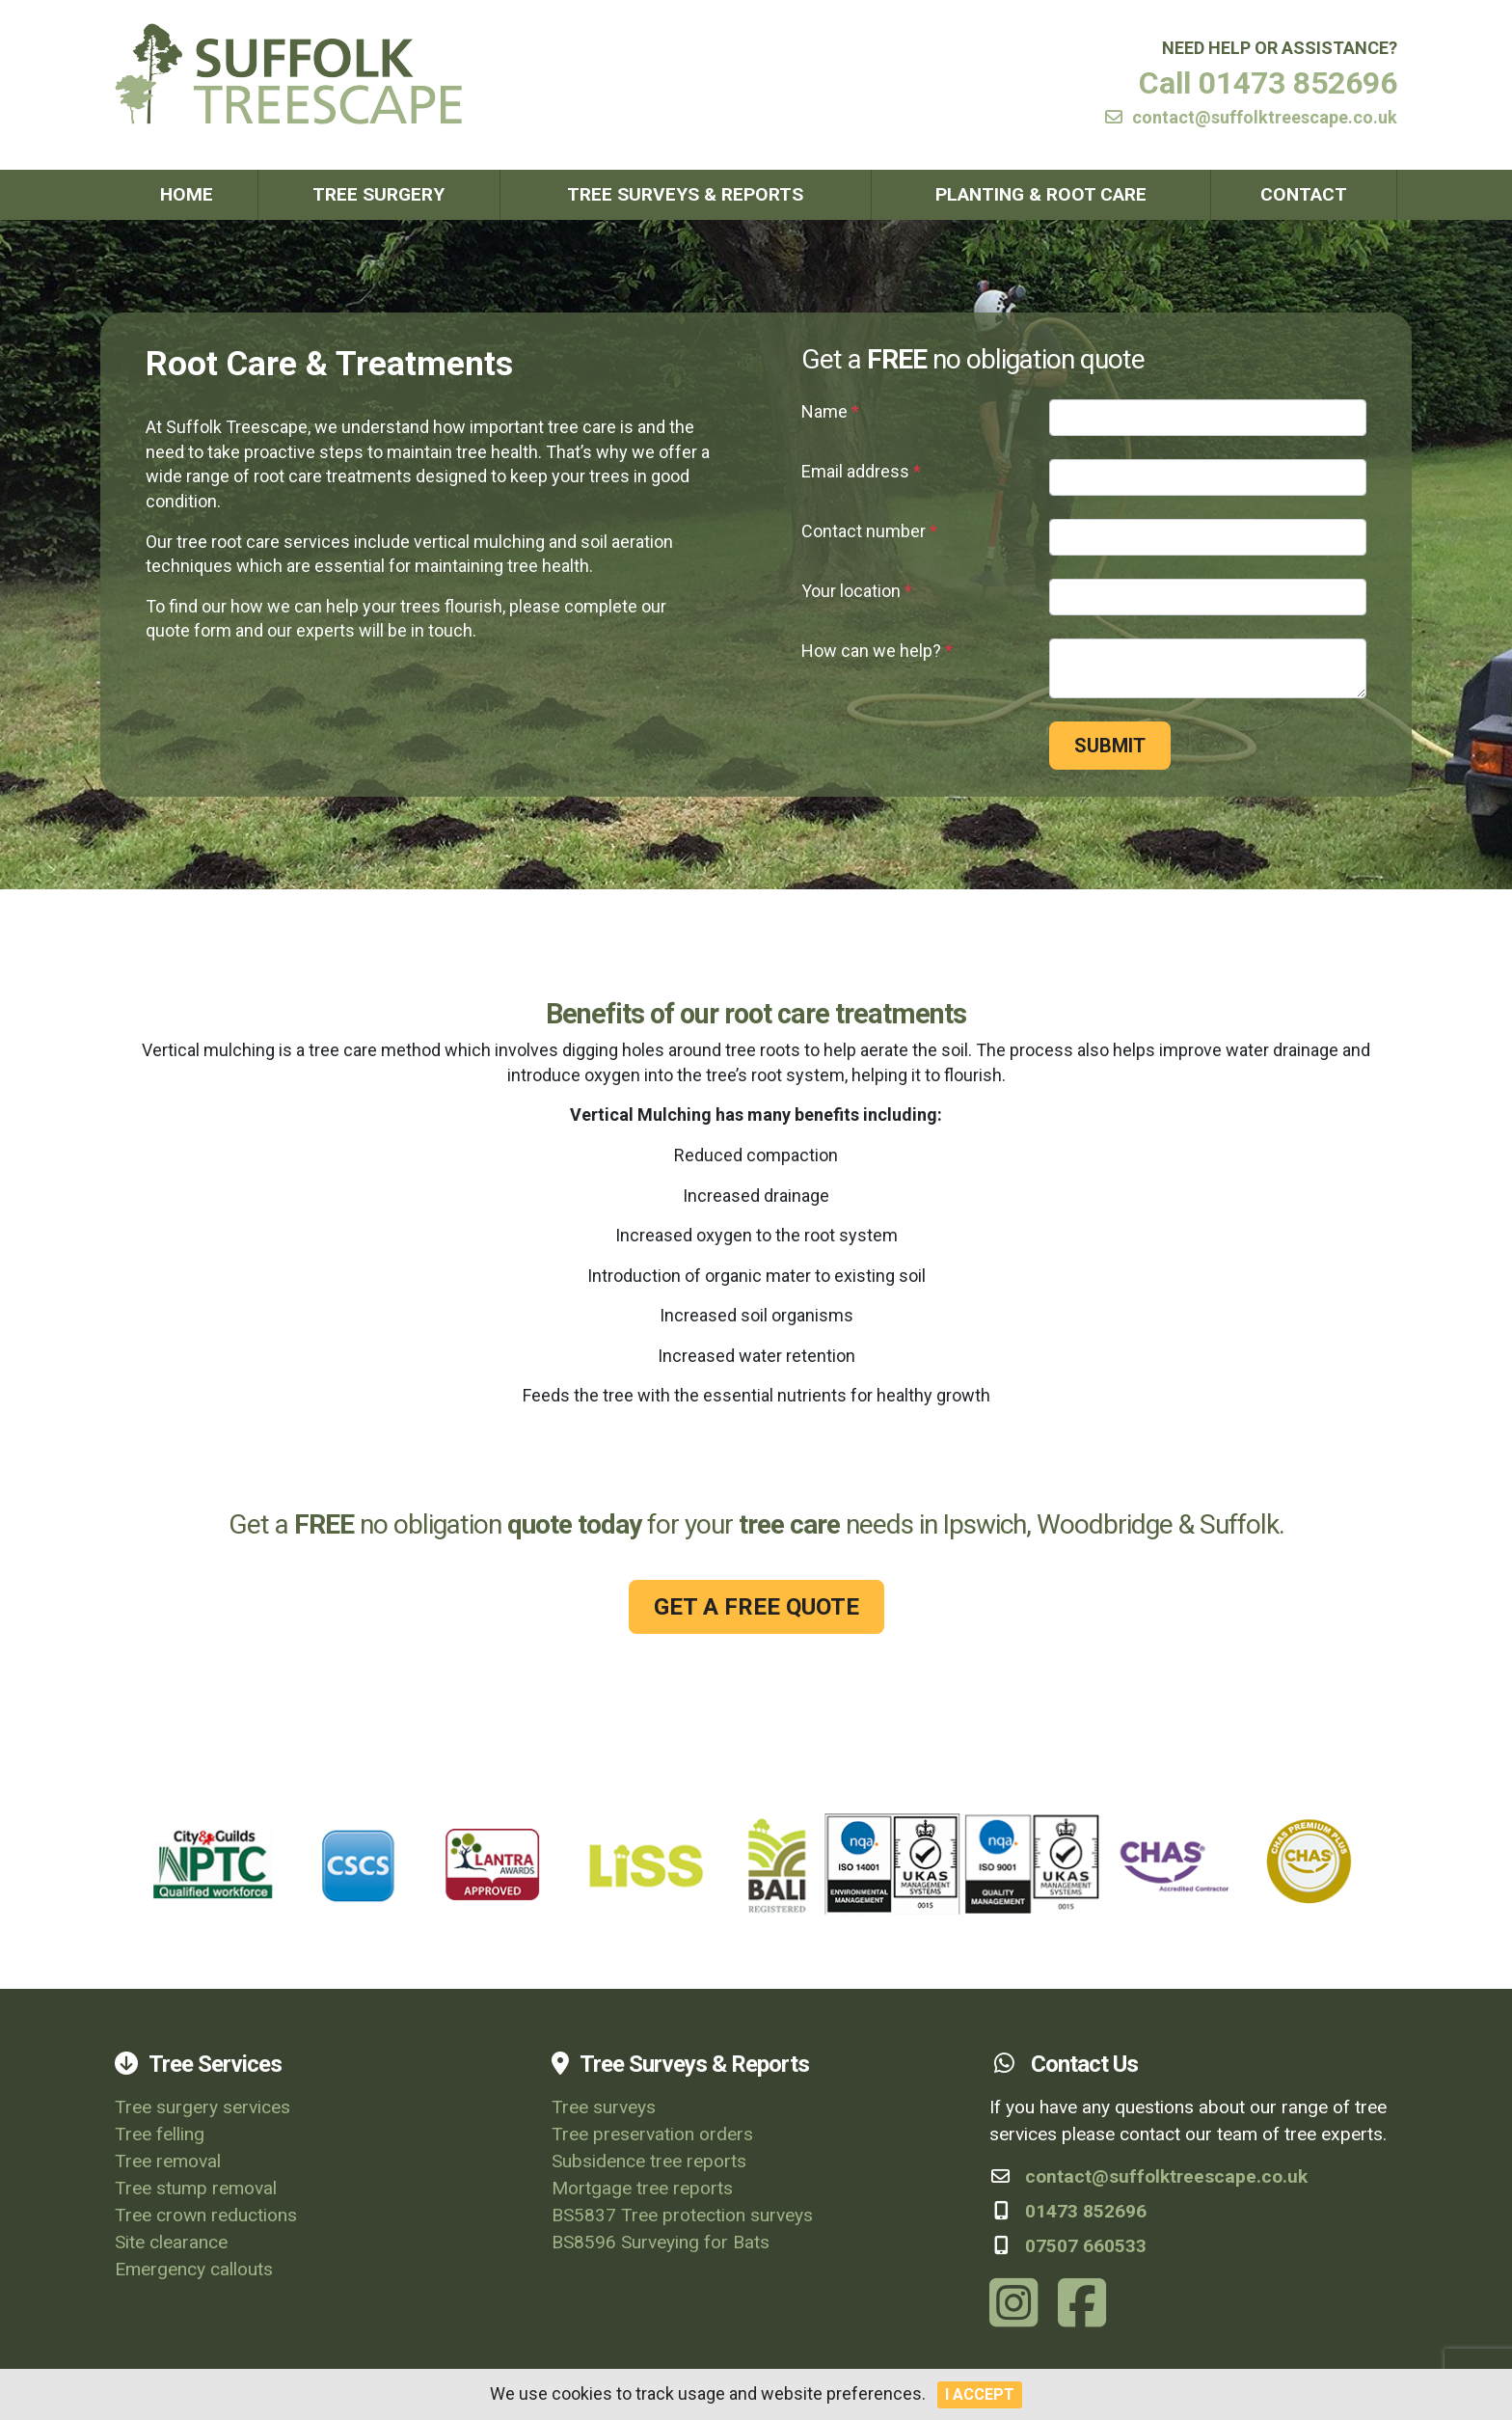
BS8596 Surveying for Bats (661, 2242)
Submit (1110, 745)
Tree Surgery (378, 194)
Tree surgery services (202, 2107)
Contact (1303, 194)
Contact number (869, 531)
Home (186, 194)
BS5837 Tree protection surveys (682, 2215)
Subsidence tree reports (649, 2161)
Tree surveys (604, 2107)
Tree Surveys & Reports (685, 194)
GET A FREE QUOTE (756, 1606)
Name (830, 411)
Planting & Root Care (1041, 194)
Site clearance (171, 2242)
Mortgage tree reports (642, 2188)
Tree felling (159, 2134)
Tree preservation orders (652, 2134)
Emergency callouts (194, 2269)
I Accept (979, 2394)
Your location (856, 591)
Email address (861, 471)
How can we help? (877, 650)
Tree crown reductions (206, 2215)
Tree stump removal (196, 2188)
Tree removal (168, 2161)
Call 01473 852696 (1268, 82)
